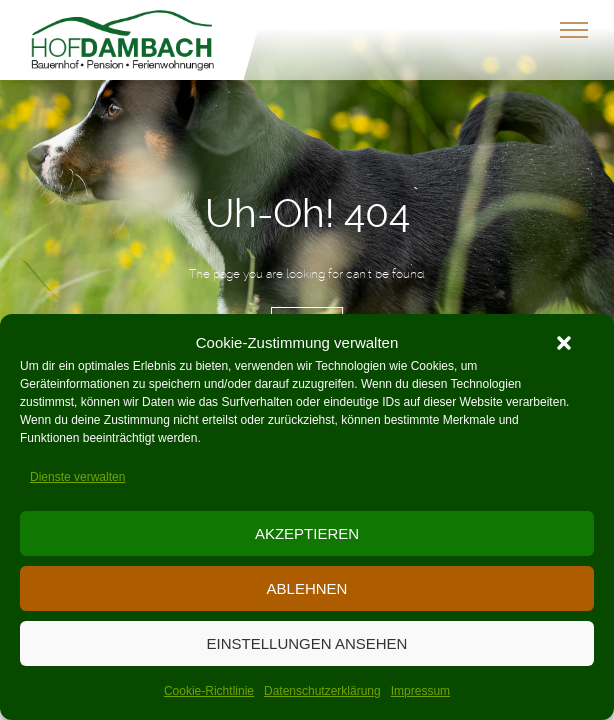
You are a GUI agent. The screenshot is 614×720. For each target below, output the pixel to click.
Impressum (420, 691)
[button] (564, 343)
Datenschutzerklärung (322, 691)
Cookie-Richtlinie (209, 691)
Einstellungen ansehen (307, 643)
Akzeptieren (307, 533)
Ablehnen (307, 588)
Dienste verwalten (77, 477)
